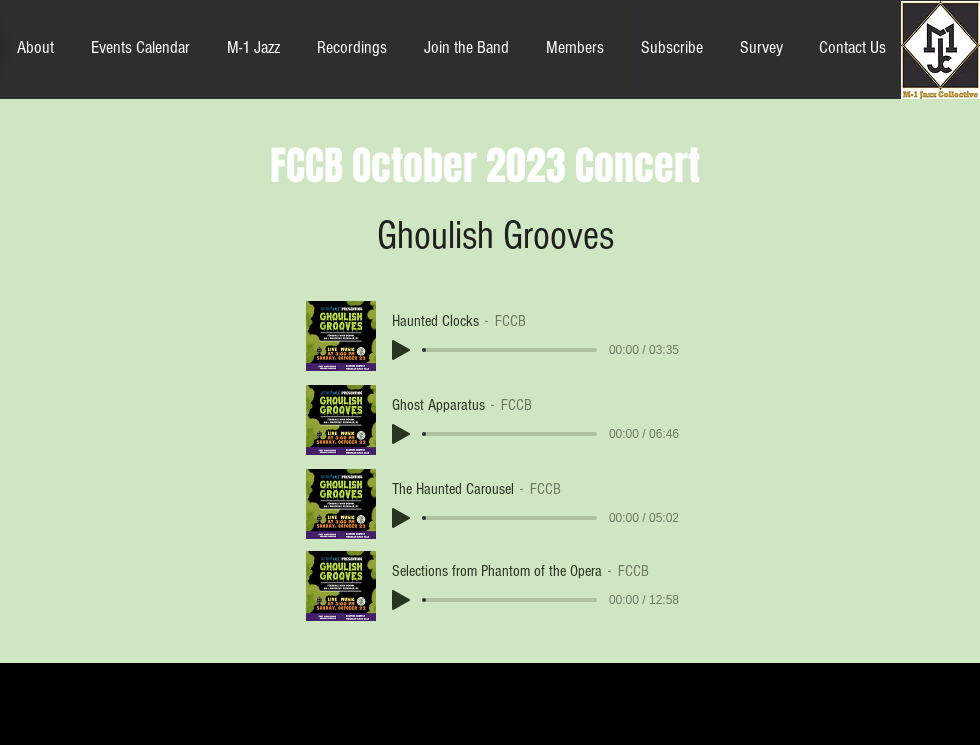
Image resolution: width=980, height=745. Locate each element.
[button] (38, 48)
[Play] (401, 350)
